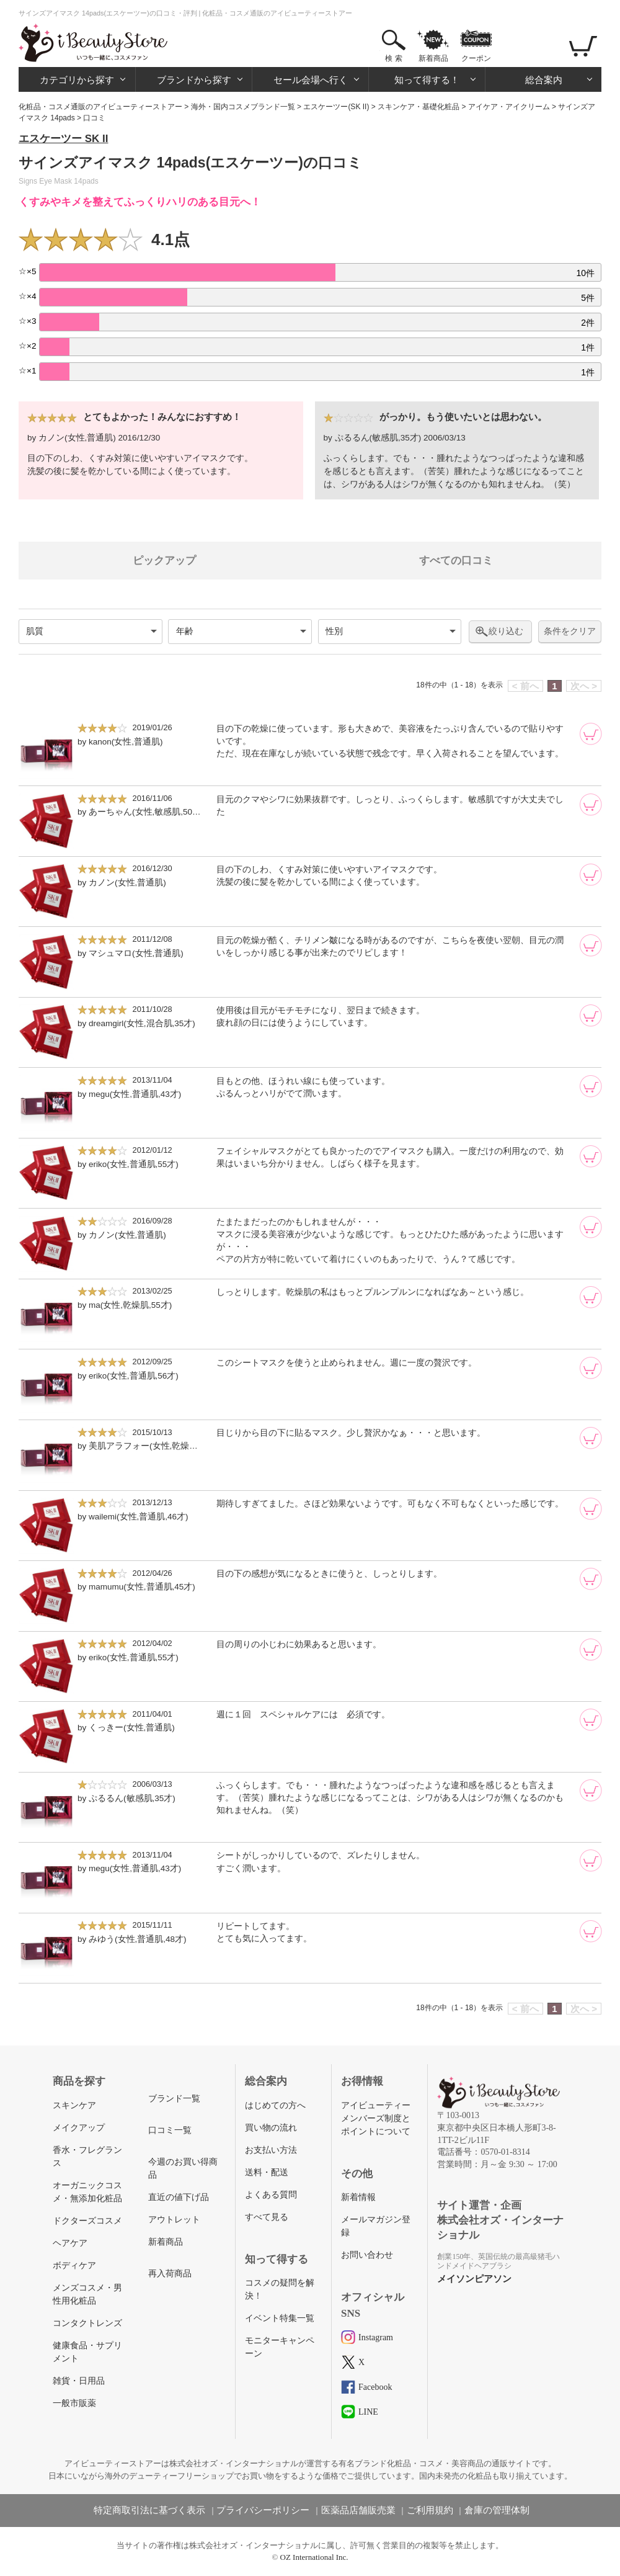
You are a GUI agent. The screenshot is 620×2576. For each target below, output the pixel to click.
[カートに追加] (591, 734)
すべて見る (266, 2217)
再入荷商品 (170, 2273)
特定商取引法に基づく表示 (149, 2510)
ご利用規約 (430, 2510)
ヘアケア (70, 2243)
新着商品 (433, 58)
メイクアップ (79, 2127)
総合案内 (543, 79)
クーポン (476, 58)
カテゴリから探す (77, 79)
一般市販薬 (74, 2403)
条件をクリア (570, 631)
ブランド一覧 (174, 2098)
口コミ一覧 (170, 2130)
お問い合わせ (367, 2255)
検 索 (393, 58)
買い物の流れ (271, 2127)
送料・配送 (266, 2172)
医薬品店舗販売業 (358, 2510)
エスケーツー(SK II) (336, 106)
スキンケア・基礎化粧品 (418, 106)
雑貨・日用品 (79, 2381)
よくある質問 (271, 2194)
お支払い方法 (271, 2150)
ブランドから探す (194, 79)
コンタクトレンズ (87, 2323)
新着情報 (358, 2197)
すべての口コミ (456, 560)
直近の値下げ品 (178, 2197)
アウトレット (174, 2219)
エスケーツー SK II (63, 139)
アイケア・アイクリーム (509, 106)
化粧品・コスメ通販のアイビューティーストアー (100, 106)
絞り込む (506, 631)
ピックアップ (164, 560)
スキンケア (74, 2105)
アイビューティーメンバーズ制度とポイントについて (375, 2118)
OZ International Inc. (314, 2557)
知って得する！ (426, 79)
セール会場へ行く (310, 79)
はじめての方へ (275, 2105)
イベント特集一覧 (279, 2318)
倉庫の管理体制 (496, 2510)
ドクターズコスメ (87, 2220)
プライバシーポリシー (262, 2510)
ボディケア (74, 2265)
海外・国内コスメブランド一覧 (243, 106)
